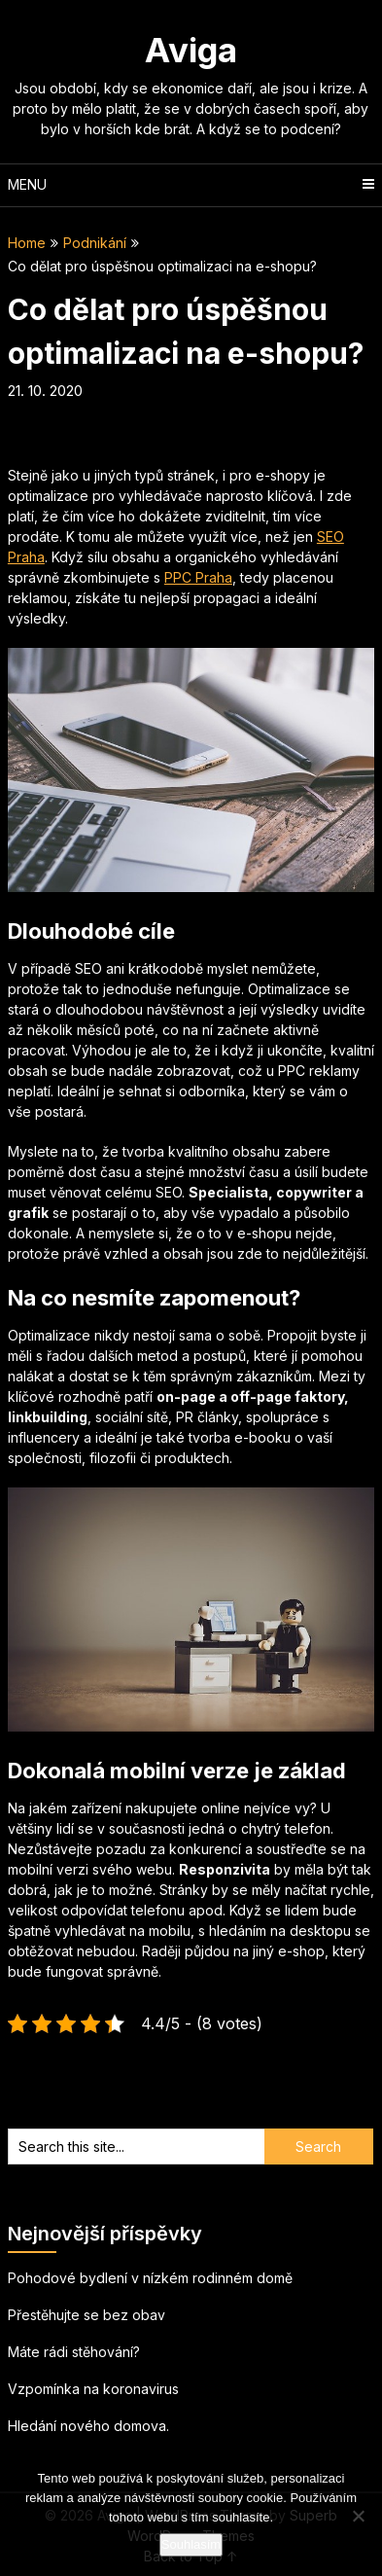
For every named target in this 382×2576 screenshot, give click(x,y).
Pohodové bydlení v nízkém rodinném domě (150, 2278)
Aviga (191, 49)
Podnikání (94, 242)
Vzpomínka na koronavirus (93, 2388)
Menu (27, 184)
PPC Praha (198, 577)
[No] (357, 2515)
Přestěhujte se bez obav (86, 2315)
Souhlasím (191, 2544)
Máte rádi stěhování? (74, 2351)
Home (27, 242)
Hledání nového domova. (88, 2425)
